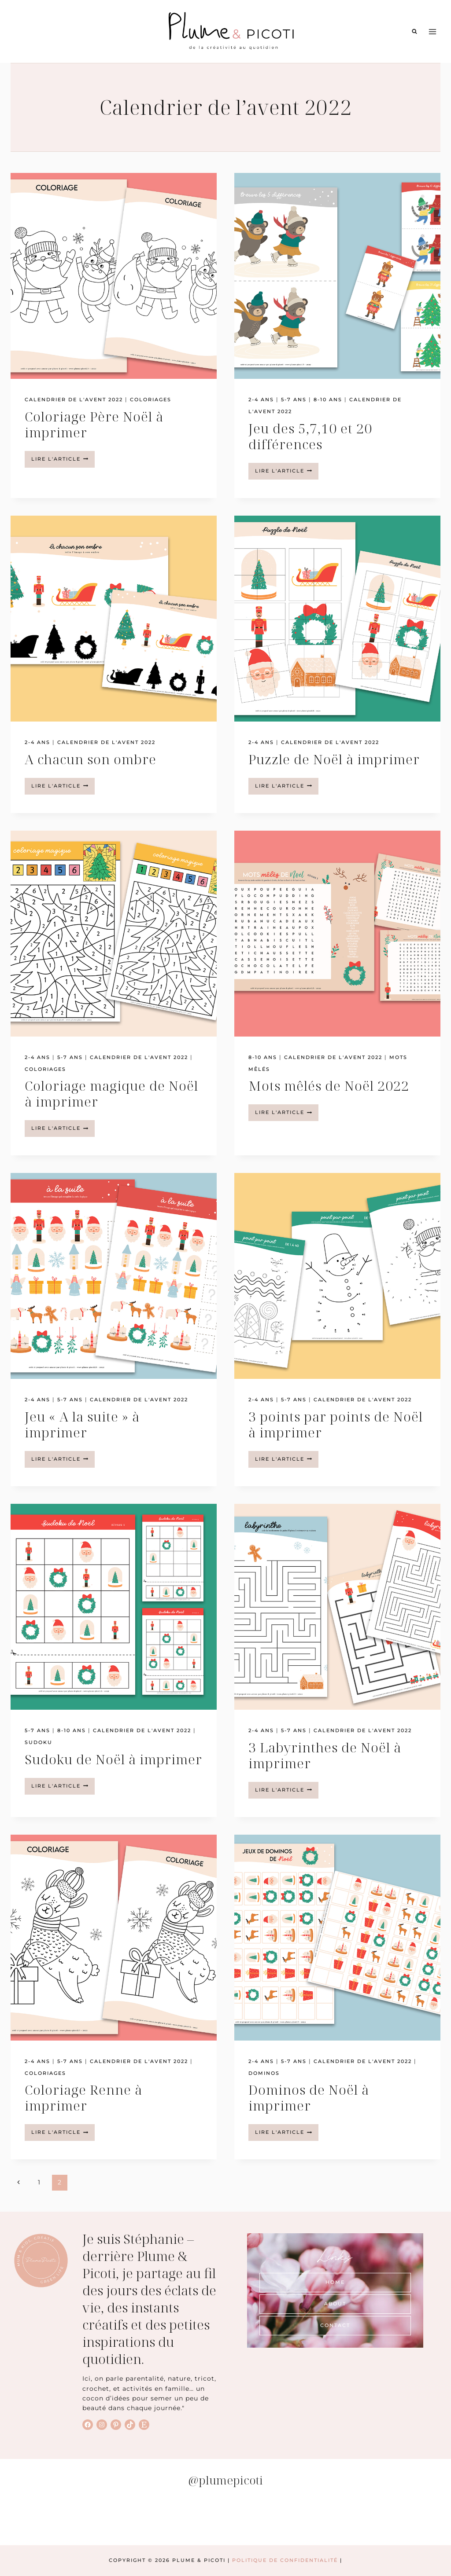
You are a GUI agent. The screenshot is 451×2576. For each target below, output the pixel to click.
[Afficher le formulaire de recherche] (414, 31)
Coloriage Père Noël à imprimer (94, 424)
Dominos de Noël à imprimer (308, 2097)
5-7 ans (294, 399)
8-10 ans (328, 399)
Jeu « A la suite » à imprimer (82, 1424)
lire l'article (63, 461)
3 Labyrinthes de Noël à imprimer (324, 1755)
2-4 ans (261, 399)
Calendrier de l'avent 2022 (74, 399)
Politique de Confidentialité (285, 2560)
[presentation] (114, 276)
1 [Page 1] (39, 2182)
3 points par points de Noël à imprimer (335, 1424)
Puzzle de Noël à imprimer (334, 759)
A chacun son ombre (90, 759)
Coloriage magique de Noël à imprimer (111, 1093)
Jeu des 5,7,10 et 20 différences (310, 436)
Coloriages (150, 399)
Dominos (264, 2073)
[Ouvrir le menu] (432, 31)
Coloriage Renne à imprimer (83, 2097)
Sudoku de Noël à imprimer (113, 1759)
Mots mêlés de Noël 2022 (328, 1086)
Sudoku (38, 1742)
